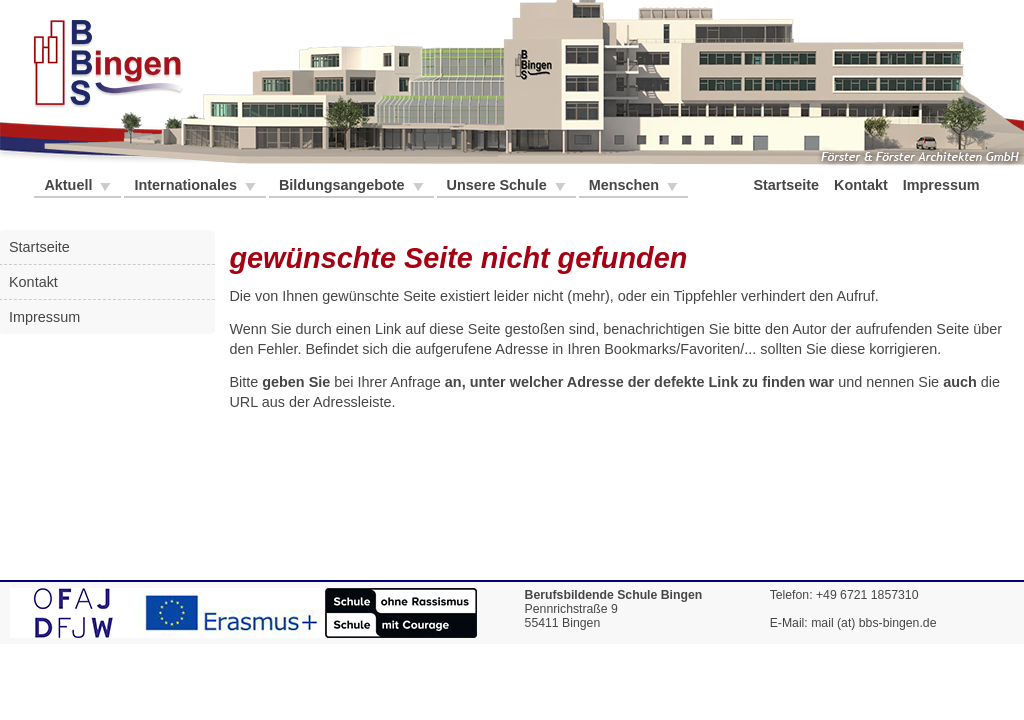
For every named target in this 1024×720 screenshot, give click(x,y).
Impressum (943, 185)
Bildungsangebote (344, 185)
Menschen (626, 185)
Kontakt (863, 185)
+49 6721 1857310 (867, 595)
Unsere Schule (499, 185)
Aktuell (70, 185)
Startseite (788, 185)
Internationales (187, 185)
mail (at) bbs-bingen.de (873, 623)
